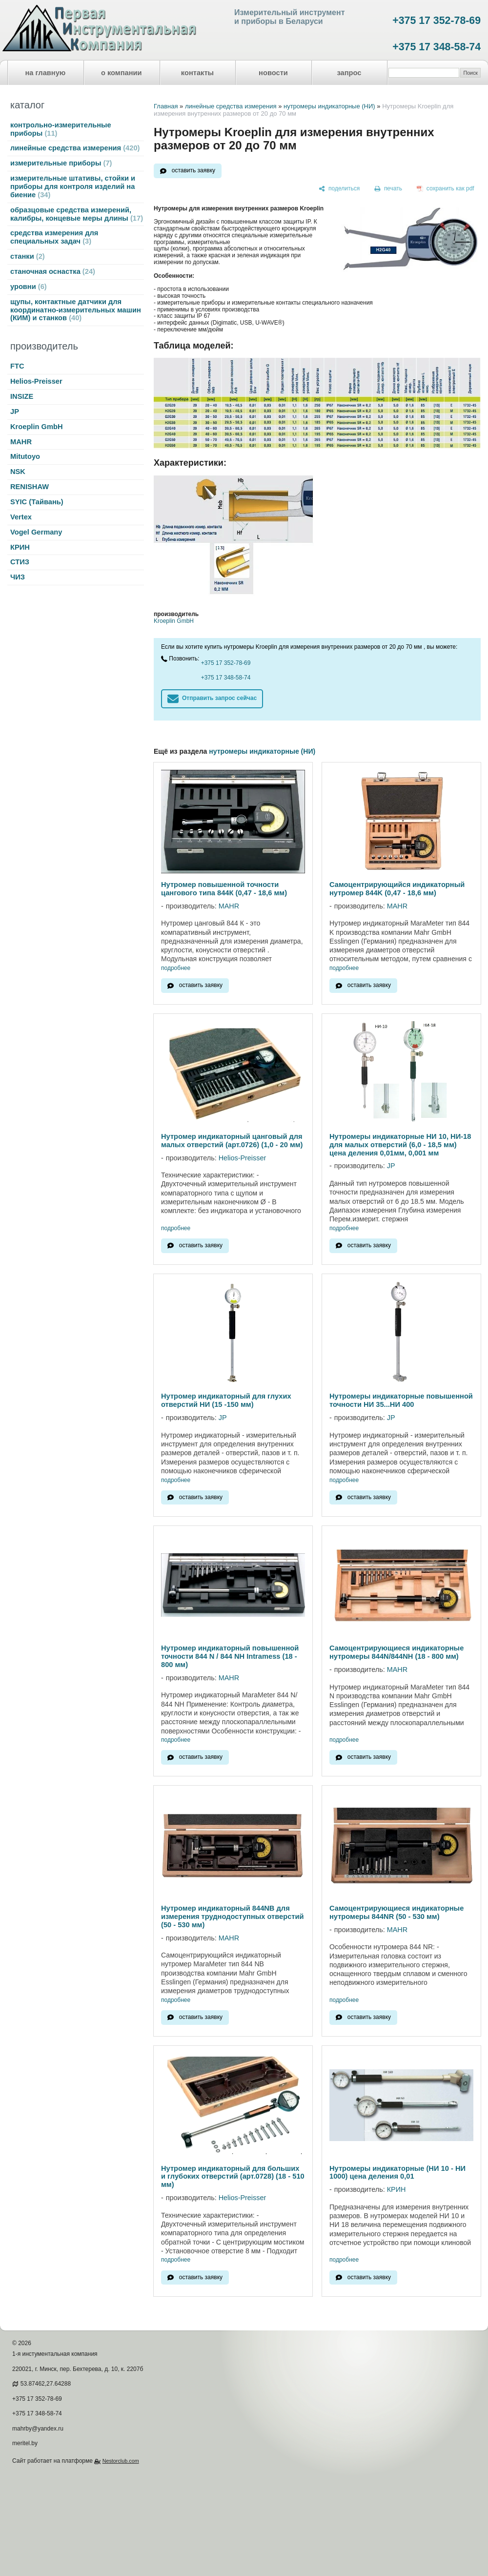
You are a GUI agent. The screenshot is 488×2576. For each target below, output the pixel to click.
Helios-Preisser (36, 381)
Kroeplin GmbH (36, 427)
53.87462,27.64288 (45, 2383)
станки (27, 256)
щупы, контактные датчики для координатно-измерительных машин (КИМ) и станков (75, 310)
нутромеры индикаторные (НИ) (329, 106)
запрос (349, 73)
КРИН (20, 547)
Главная (166, 106)
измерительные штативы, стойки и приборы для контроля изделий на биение (72, 186)
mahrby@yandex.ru (37, 2428)
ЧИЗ (17, 577)
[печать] (388, 189)
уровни (28, 286)
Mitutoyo (25, 456)
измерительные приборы (61, 163)
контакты (197, 73)
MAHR (21, 442)
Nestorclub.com (120, 2461)
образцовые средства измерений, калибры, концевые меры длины (76, 214)
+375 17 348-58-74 (436, 47)
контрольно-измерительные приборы (60, 129)
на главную (45, 73)
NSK (17, 471)
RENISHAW (29, 487)
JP (14, 411)
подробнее (175, 968)
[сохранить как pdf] (445, 189)
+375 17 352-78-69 (436, 20)
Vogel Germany (36, 532)
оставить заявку (193, 170)
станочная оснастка (52, 271)
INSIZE (21, 396)
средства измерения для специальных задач (54, 237)
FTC (17, 366)
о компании (121, 73)
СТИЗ (19, 562)
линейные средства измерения (75, 148)
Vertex (21, 517)
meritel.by (25, 2443)
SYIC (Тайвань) (36, 502)
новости (273, 73)
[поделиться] (339, 189)
